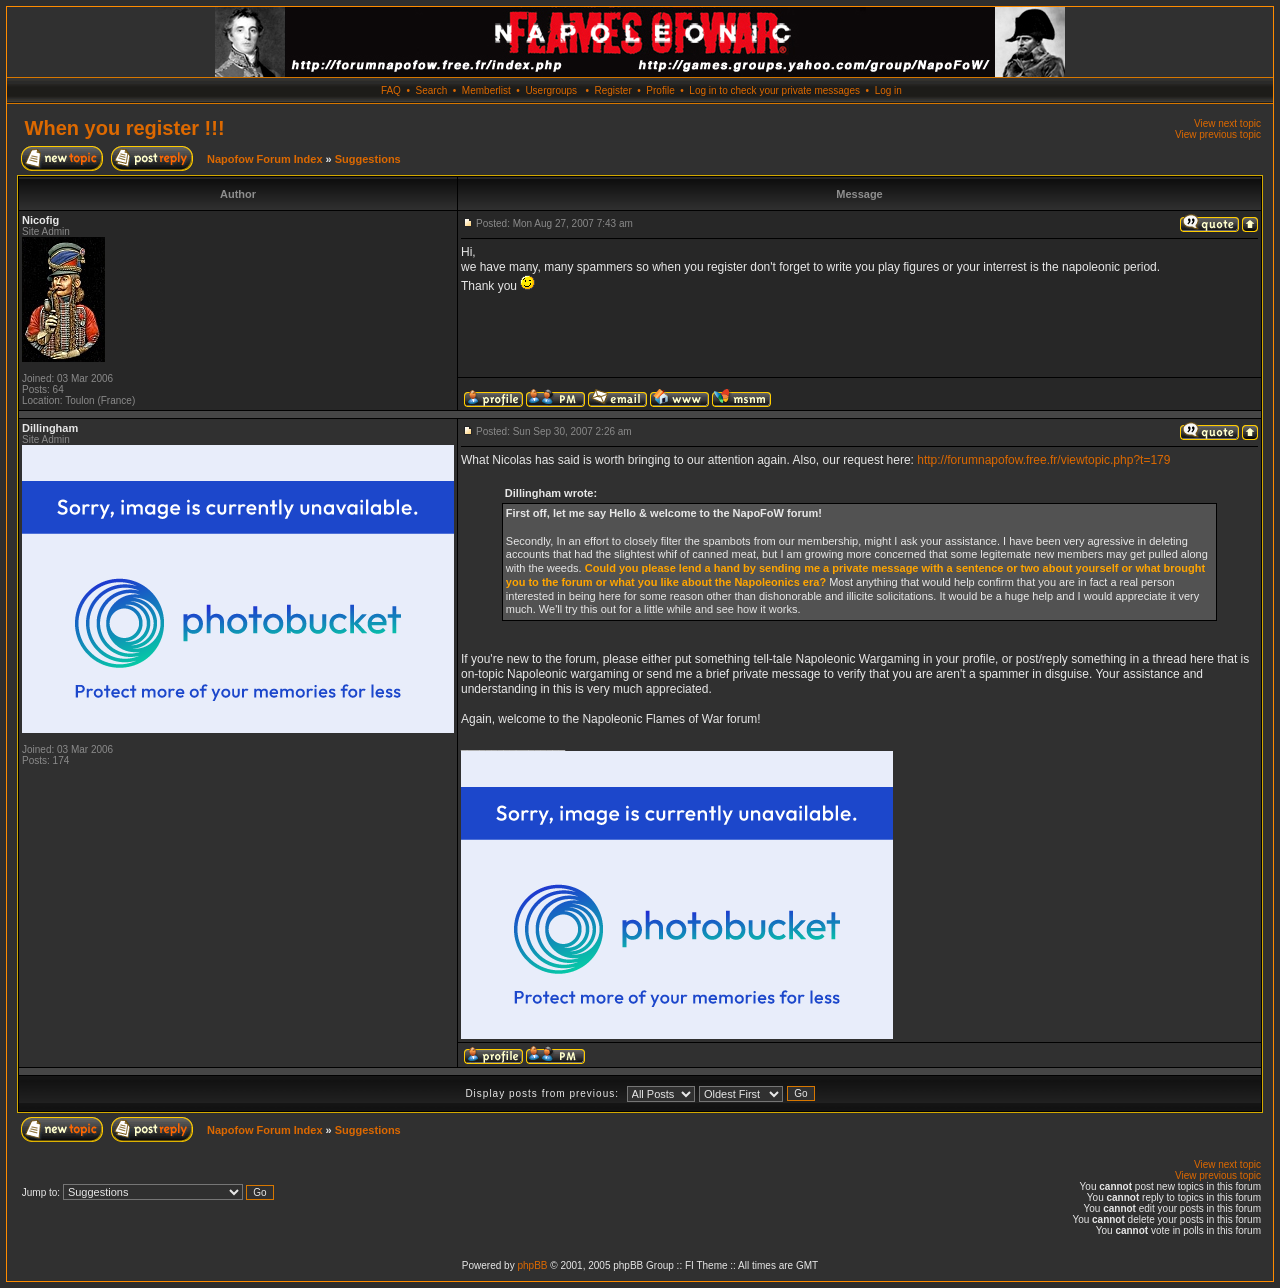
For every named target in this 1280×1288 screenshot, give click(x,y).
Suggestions (368, 159)
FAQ (391, 90)
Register (612, 90)
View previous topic (1218, 134)
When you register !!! (125, 128)
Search (432, 90)
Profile (660, 90)
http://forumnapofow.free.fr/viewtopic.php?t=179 (1043, 460)
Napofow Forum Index (265, 159)
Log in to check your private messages (774, 90)
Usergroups (551, 90)
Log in (888, 90)
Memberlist (486, 90)
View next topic (1227, 123)
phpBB (532, 1265)
